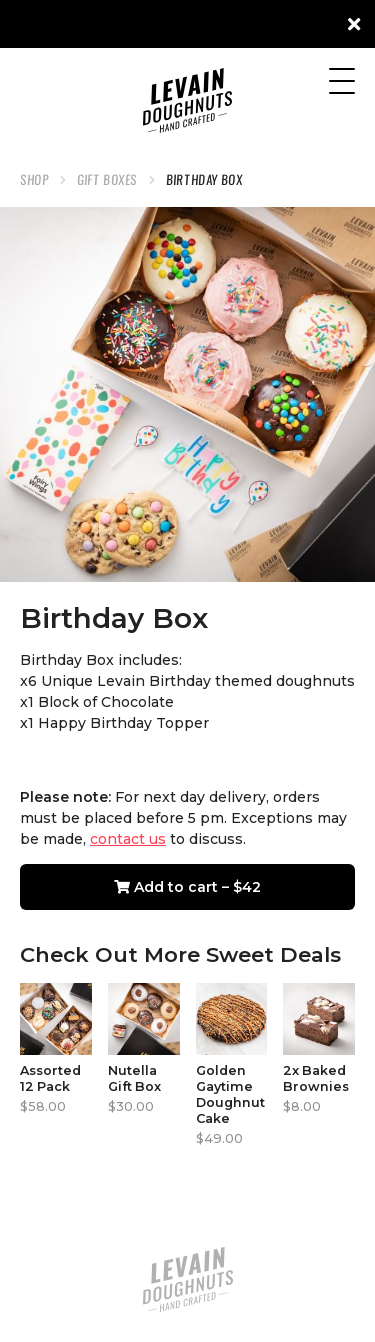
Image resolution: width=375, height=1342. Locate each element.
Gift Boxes (108, 179)
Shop (34, 179)
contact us (128, 839)
